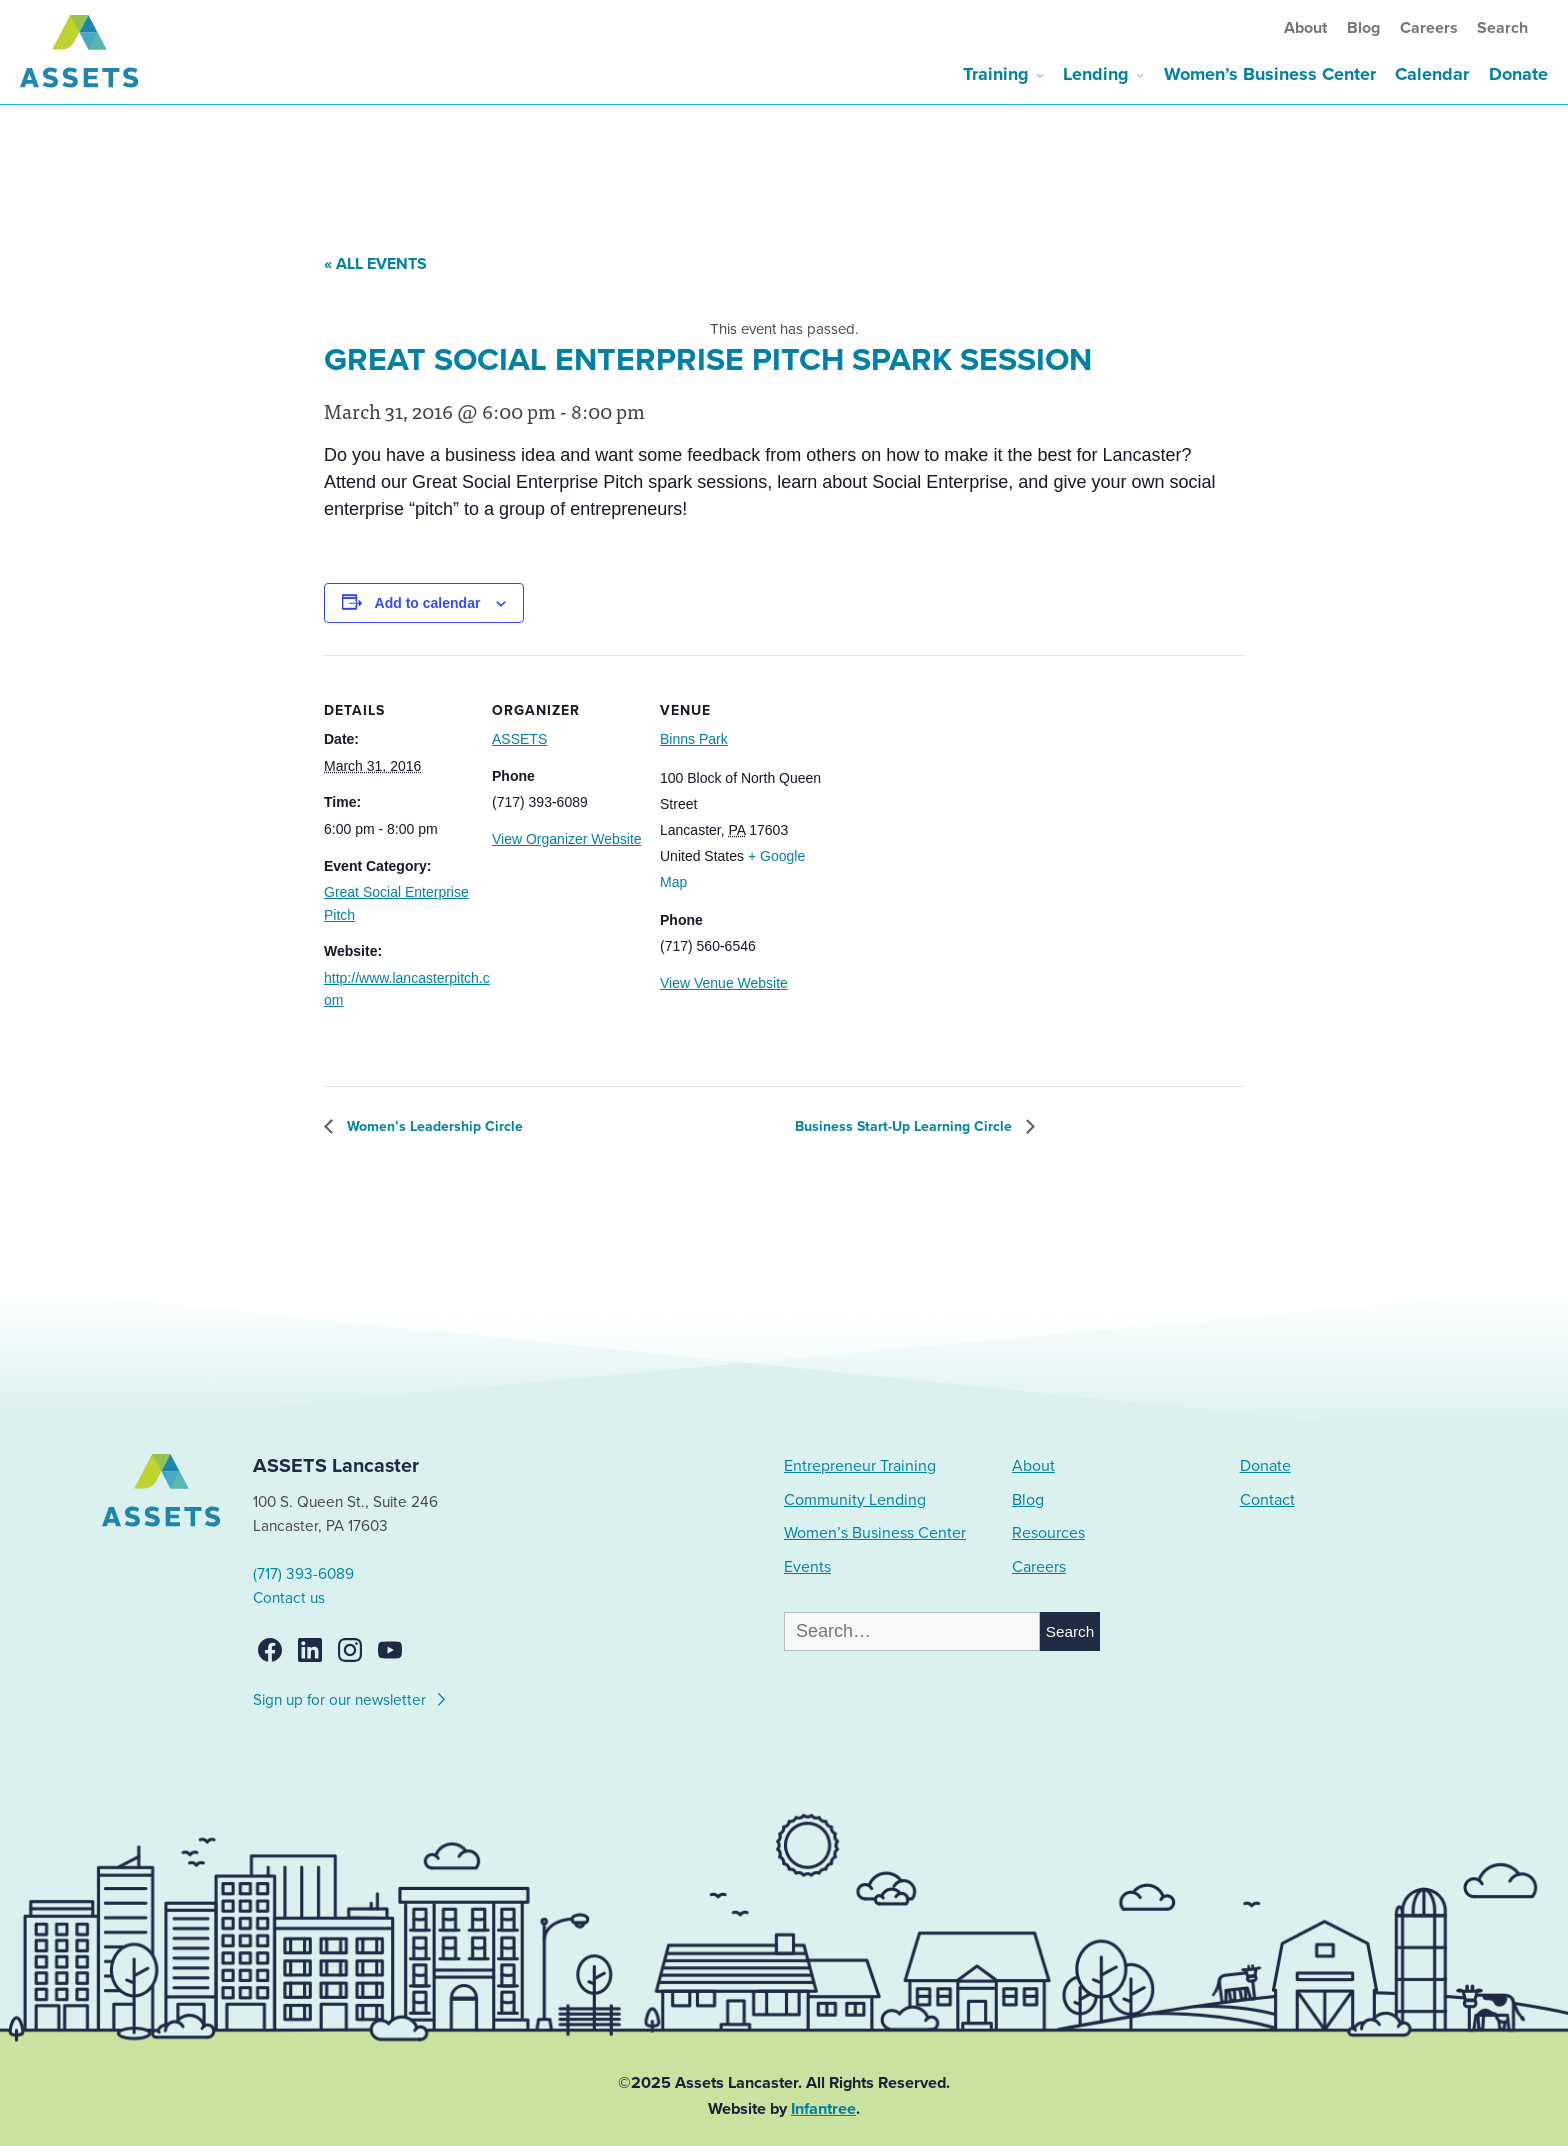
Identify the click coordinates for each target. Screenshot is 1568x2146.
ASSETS (519, 739)
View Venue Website (724, 983)
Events (807, 1567)
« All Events (375, 264)
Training (996, 74)
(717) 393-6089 (303, 1574)
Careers (1429, 28)
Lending (1096, 74)
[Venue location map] (933, 792)
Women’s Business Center (1270, 74)
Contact (1267, 1500)
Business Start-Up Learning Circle (905, 1126)
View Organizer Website (567, 839)
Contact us (289, 1598)
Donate (1518, 74)
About (1305, 28)
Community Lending (855, 1500)
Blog (1363, 28)
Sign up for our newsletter (350, 1697)
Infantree (823, 2109)
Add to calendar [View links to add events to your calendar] (428, 603)
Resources (1048, 1533)
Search (1502, 28)
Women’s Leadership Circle (433, 1126)
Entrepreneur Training (860, 1466)
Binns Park (694, 739)
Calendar (1432, 74)
